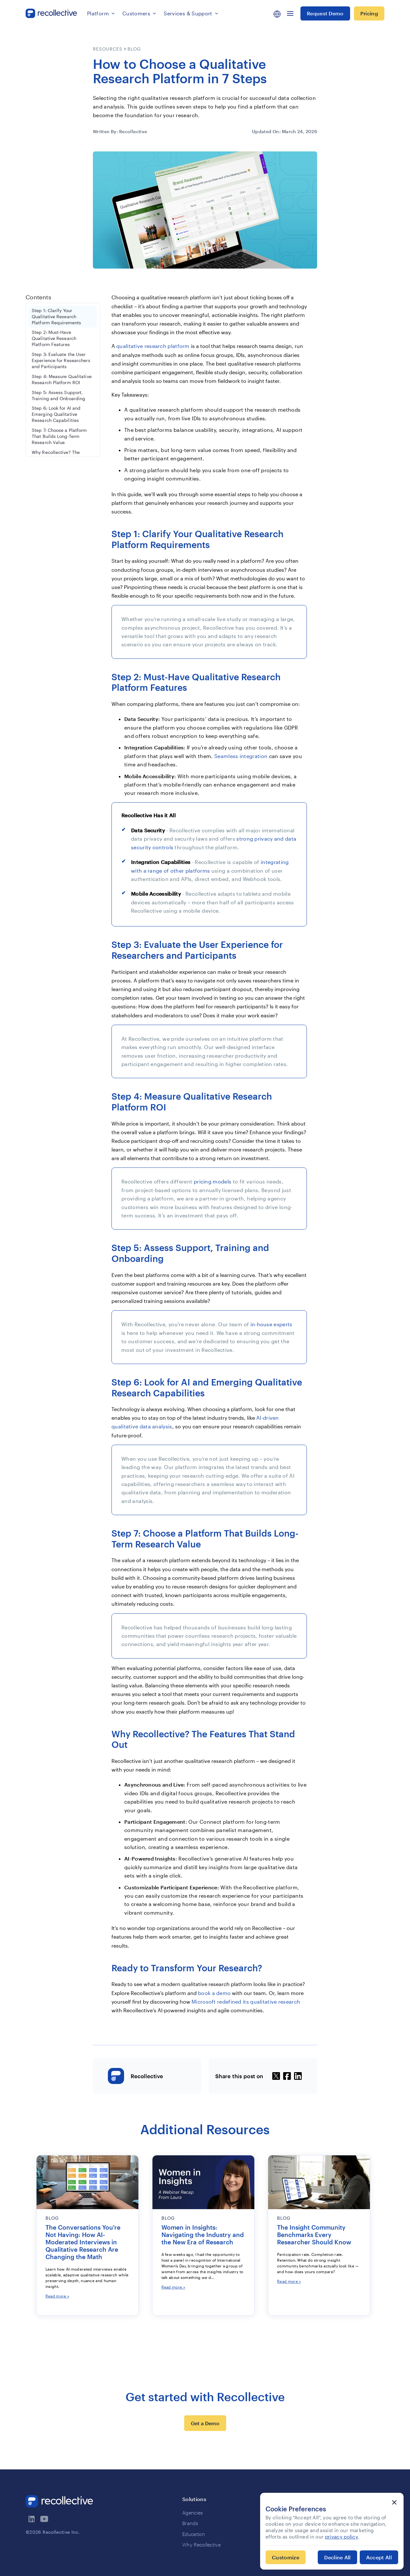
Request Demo (325, 13)
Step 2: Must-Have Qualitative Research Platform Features (54, 338)
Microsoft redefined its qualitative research (246, 2002)
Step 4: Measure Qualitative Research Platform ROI (62, 379)
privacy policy (341, 2537)
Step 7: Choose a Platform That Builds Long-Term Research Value (59, 436)
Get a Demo (205, 2423)
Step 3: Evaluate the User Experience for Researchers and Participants (61, 360)
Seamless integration (240, 756)
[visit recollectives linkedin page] (32, 2519)
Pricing (369, 13)
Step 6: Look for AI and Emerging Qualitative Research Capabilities (56, 414)
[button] (101, 13)
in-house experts (271, 1324)
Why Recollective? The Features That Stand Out (58, 455)
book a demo (214, 1993)
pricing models (212, 1181)
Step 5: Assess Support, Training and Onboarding (58, 395)
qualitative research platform (153, 346)
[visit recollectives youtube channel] (44, 2519)
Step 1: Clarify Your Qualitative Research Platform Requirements (56, 316)
